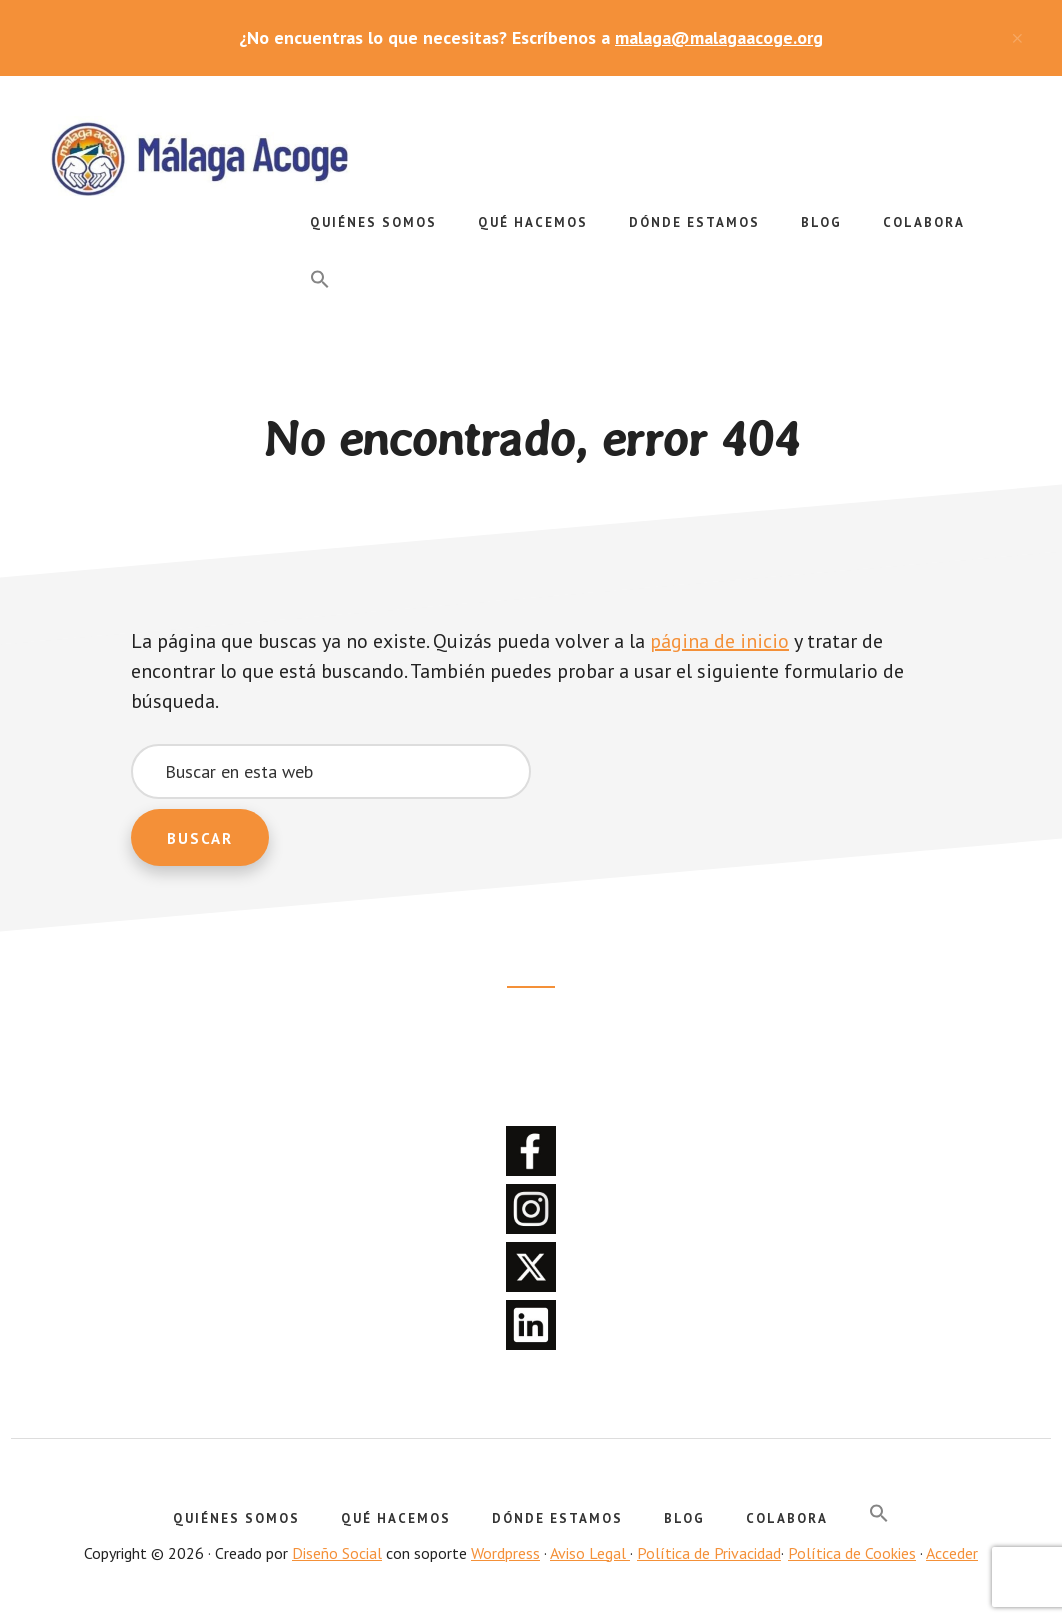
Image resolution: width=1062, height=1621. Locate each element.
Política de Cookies (852, 1553)
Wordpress (505, 1553)
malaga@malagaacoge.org (719, 37)
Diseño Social (337, 1553)
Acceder (952, 1553)
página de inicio (719, 641)
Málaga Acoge (200, 156)
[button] (320, 280)
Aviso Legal (590, 1553)
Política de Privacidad (709, 1553)
